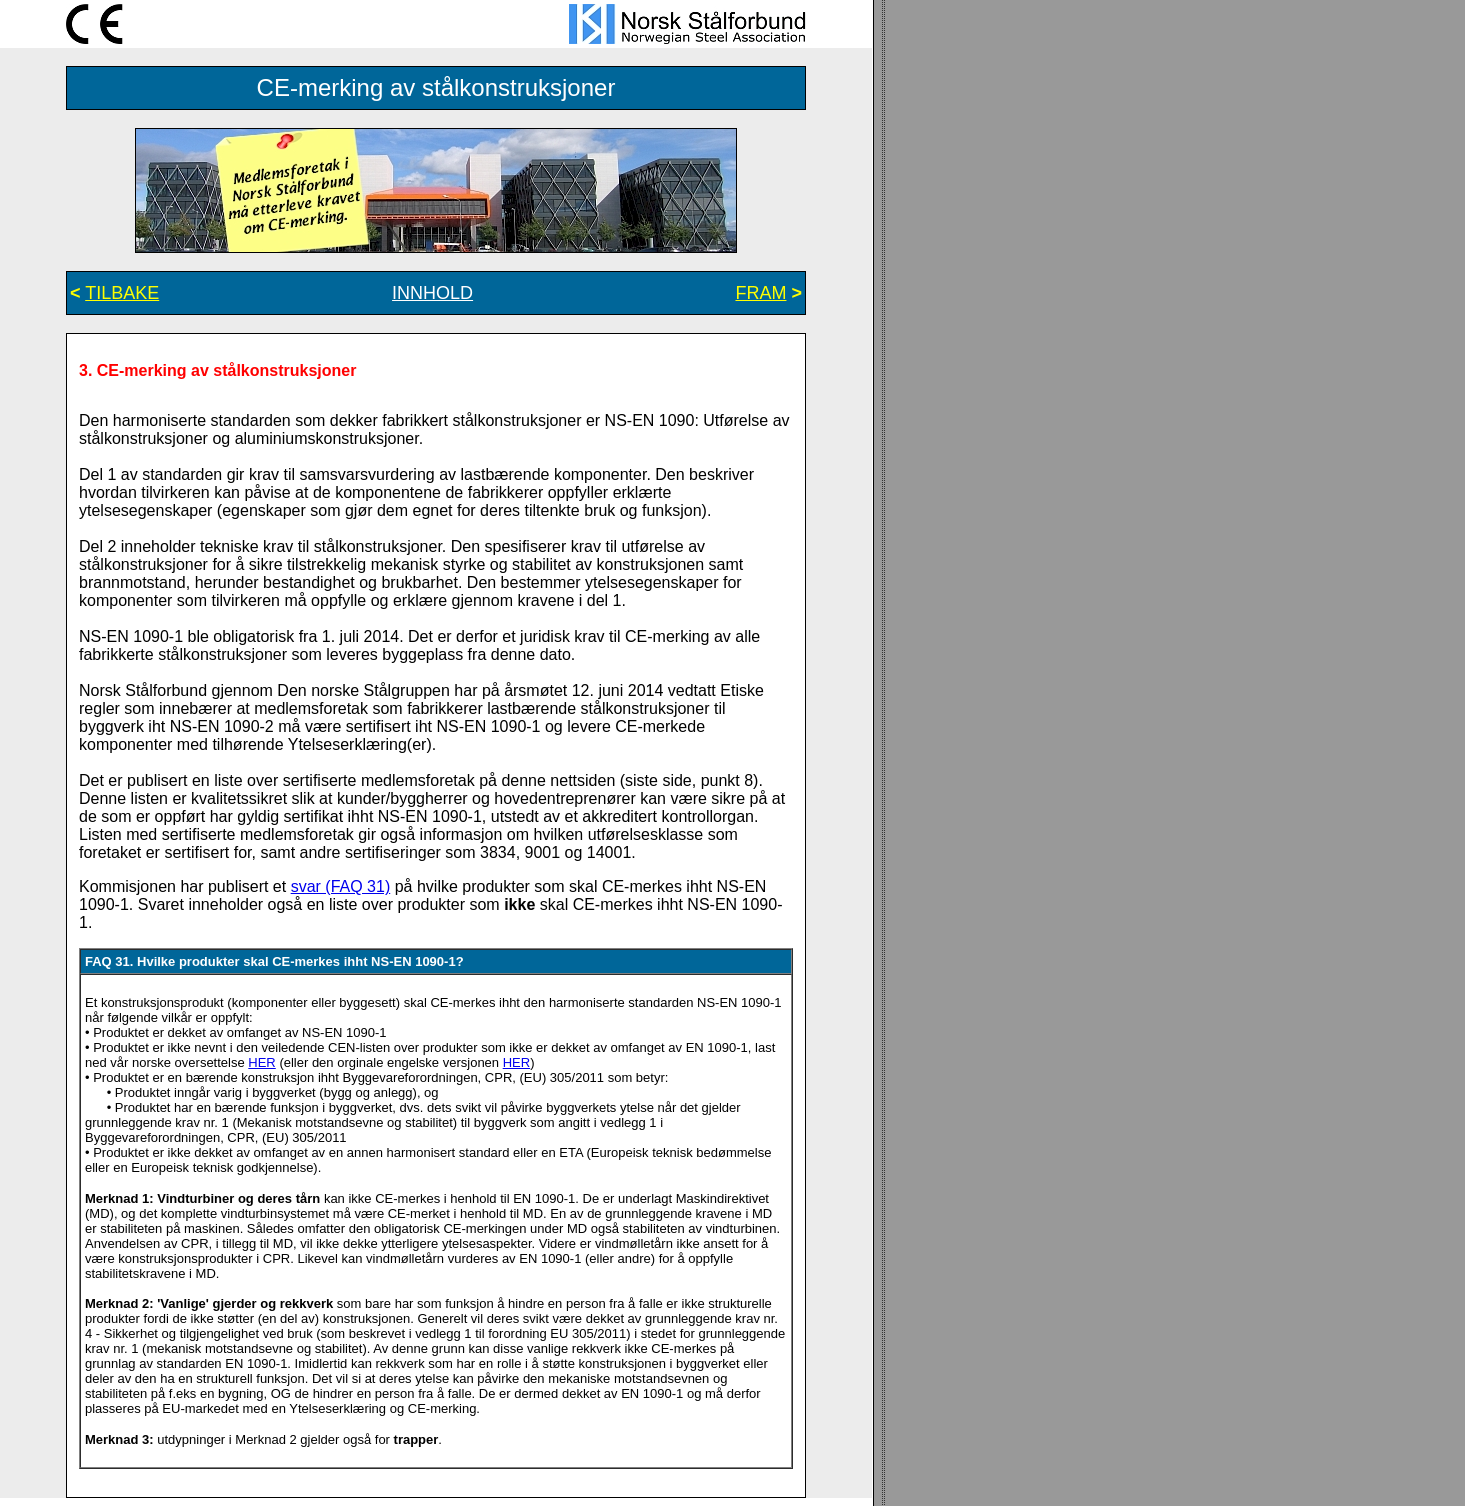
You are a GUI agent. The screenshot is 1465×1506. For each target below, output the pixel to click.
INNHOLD (432, 293)
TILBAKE (122, 293)
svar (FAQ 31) (341, 886)
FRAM (760, 293)
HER (261, 1062)
